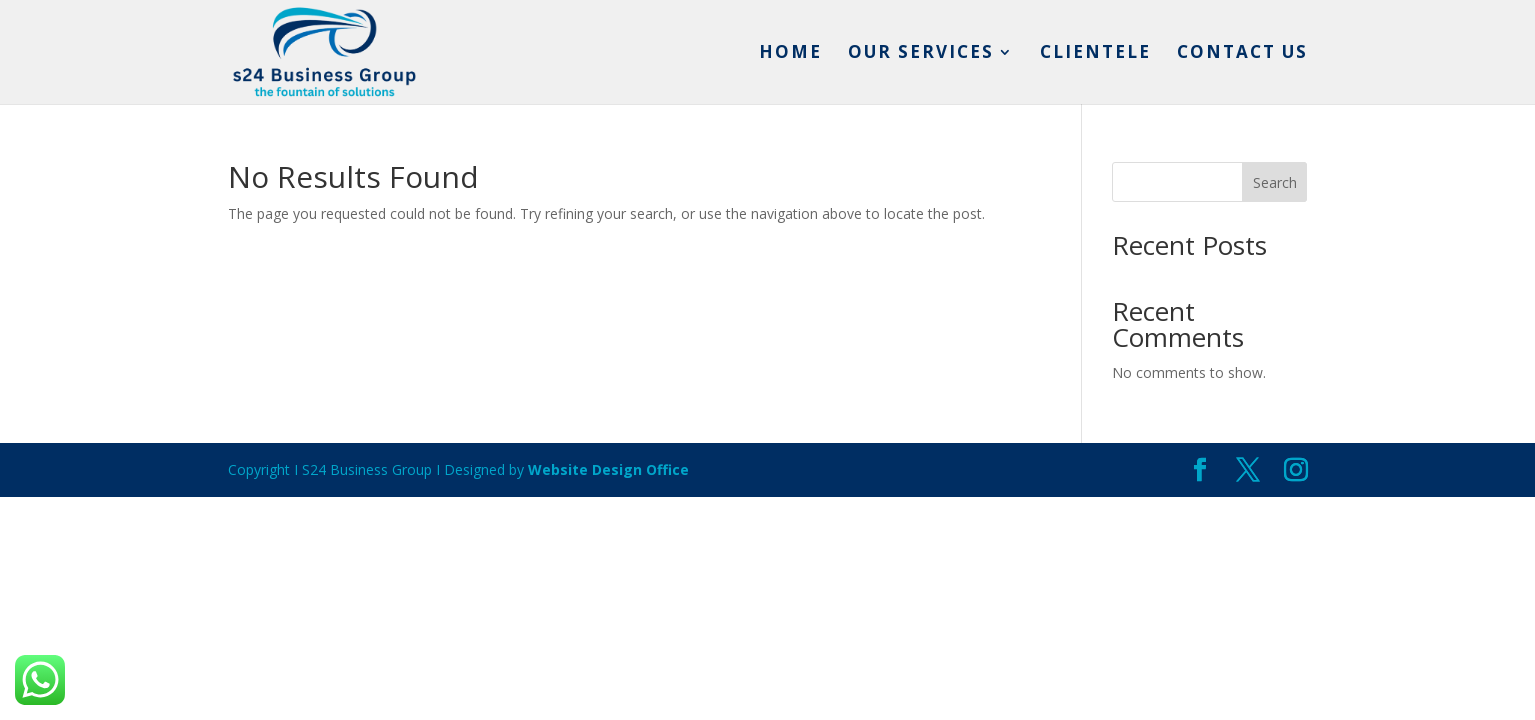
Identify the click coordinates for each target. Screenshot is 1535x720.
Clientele (1095, 54)
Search (1275, 182)
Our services (921, 54)
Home (790, 54)
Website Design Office (608, 469)
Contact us (1242, 54)
